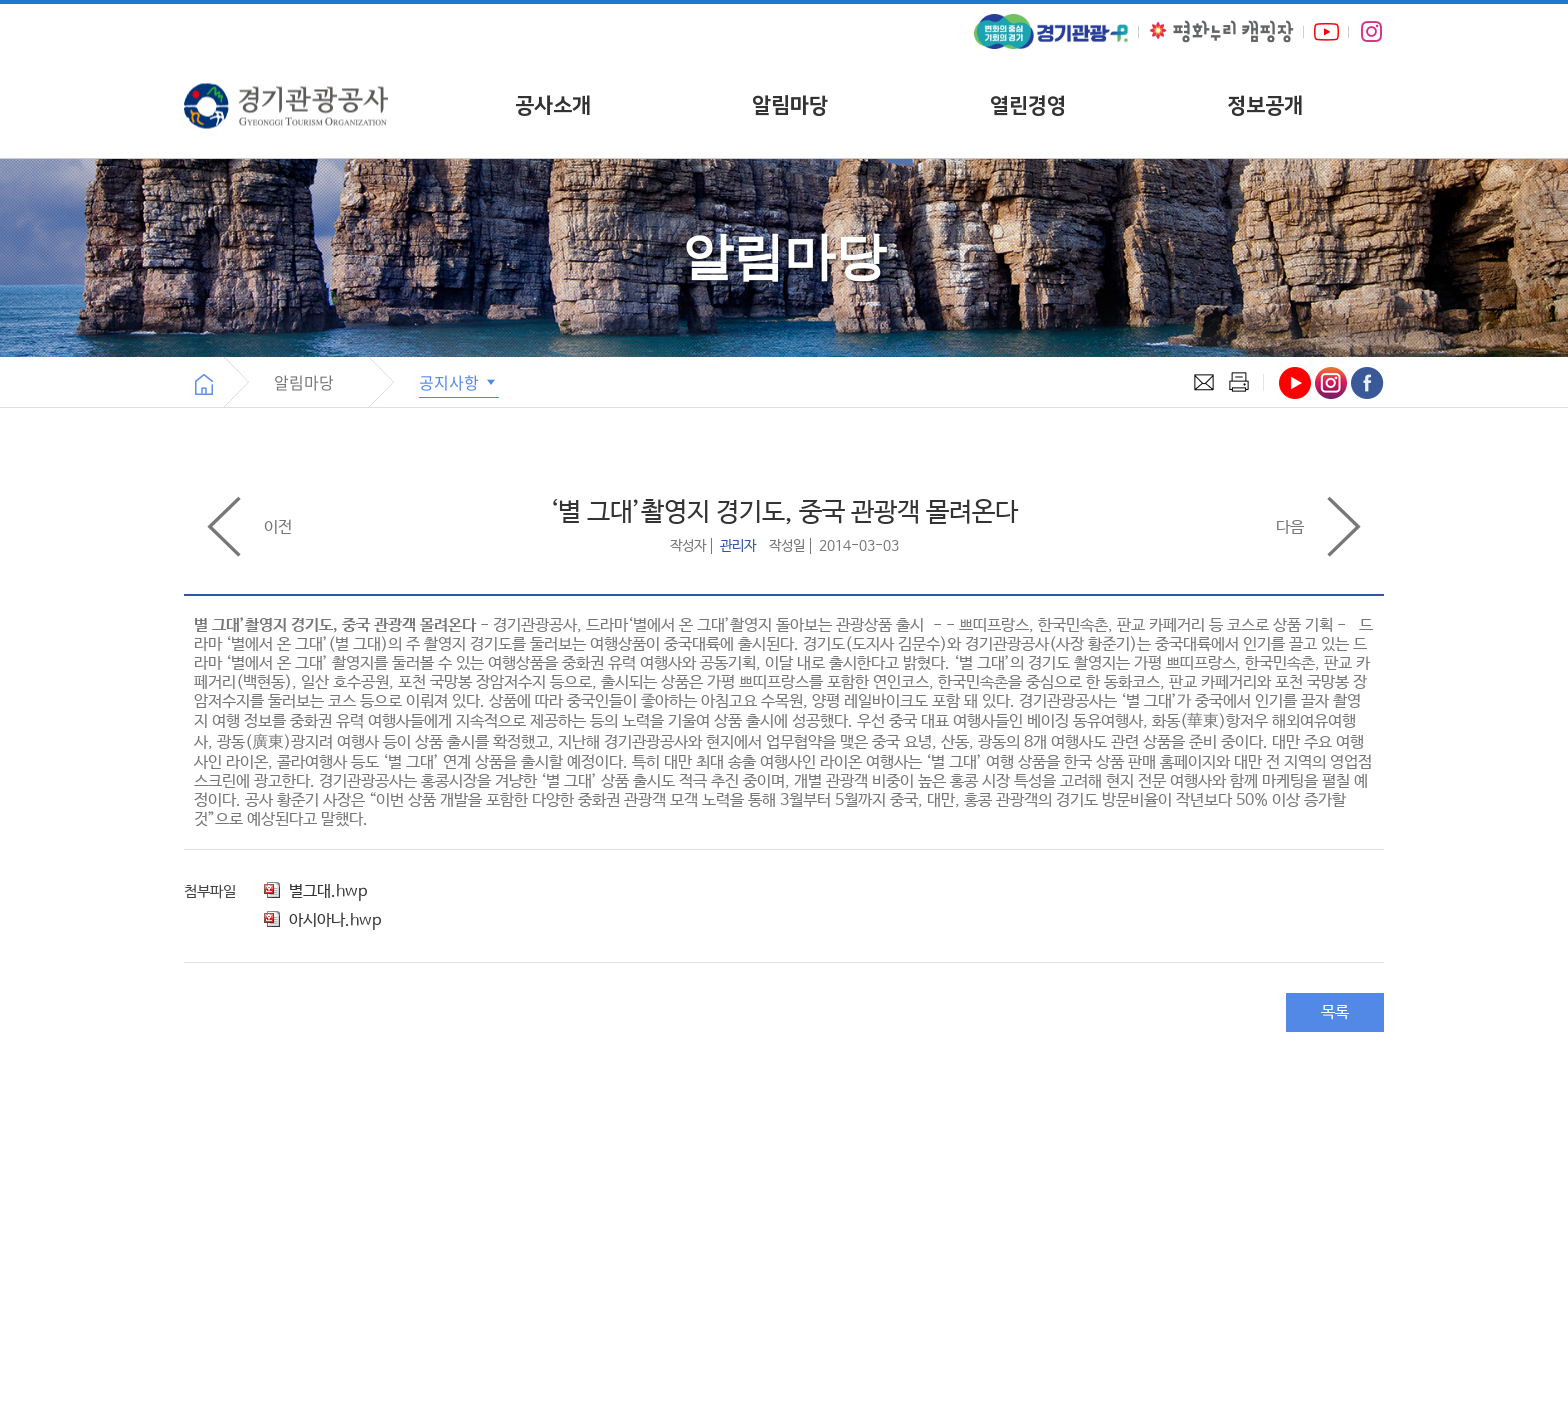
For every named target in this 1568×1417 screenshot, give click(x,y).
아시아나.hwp (322, 920)
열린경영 (1028, 105)
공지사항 (459, 382)
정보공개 (1265, 105)
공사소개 (553, 105)
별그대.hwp (315, 891)
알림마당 (790, 105)
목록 (1335, 1012)
